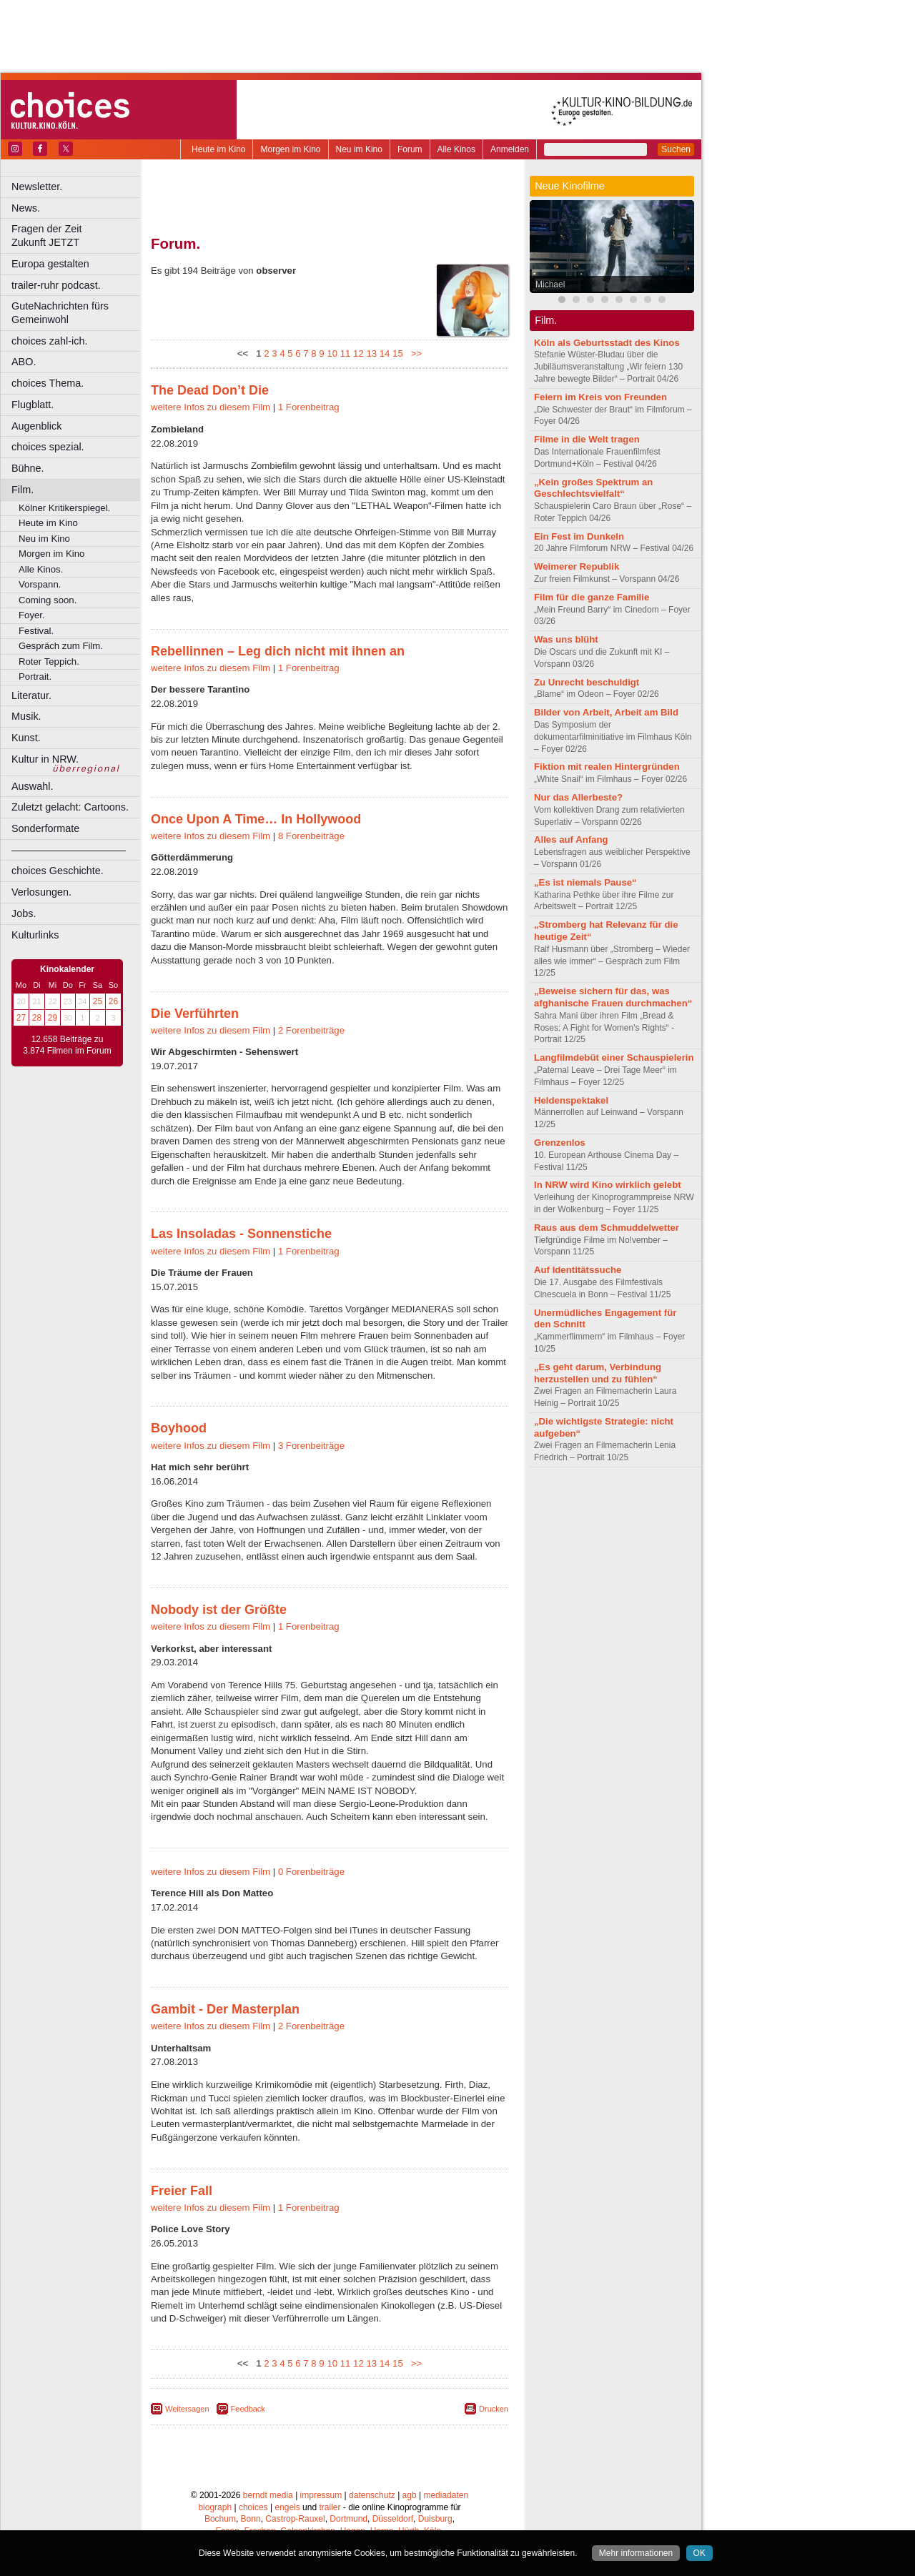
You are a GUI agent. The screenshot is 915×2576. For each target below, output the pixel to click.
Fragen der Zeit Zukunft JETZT (77, 235)
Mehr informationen (636, 2553)
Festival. (36, 630)
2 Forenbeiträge (311, 1030)
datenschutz (372, 2495)
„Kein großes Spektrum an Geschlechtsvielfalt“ (593, 488)
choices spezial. (47, 446)
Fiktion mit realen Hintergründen (607, 766)
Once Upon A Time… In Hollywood (256, 819)
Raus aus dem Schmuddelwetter (606, 1227)
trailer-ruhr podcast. (56, 285)
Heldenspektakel (571, 1100)
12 (358, 353)
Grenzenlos (559, 1142)
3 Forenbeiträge (311, 1445)
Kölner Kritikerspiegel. (64, 507)
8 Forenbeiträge (311, 836)
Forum (409, 149)
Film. (22, 489)
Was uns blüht (566, 639)
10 (332, 353)
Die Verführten (195, 1013)
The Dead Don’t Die (210, 390)
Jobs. (23, 913)
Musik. (26, 716)
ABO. (23, 361)
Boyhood (179, 1428)
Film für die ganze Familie (591, 597)
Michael (550, 284)
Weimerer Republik (576, 566)
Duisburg (435, 2519)
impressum (321, 2495)
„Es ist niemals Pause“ (585, 882)
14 (385, 353)
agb (409, 2495)
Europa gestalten (50, 263)
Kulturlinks (35, 935)
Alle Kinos (456, 149)
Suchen (676, 149)
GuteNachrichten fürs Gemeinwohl (60, 312)
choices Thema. (47, 383)
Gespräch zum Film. (61, 645)
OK (699, 2553)
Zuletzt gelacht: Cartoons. (70, 807)
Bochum (220, 2519)
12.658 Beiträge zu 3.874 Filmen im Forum (67, 1045)
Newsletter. (36, 186)
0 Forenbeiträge (311, 1871)
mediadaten (445, 2495)
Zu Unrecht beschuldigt (586, 682)
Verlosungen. (41, 892)
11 (345, 353)
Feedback (248, 2408)
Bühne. (27, 468)
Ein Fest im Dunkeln (579, 536)
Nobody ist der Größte (219, 1609)
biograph (215, 2507)
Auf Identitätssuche (577, 1269)
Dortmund (348, 2519)
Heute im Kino (218, 149)
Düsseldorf (392, 2519)
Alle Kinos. (41, 569)
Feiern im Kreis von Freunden (600, 397)
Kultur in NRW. (45, 759)
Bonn (251, 2519)
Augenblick (36, 426)
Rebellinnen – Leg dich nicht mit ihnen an (278, 651)
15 (397, 353)
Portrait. (35, 676)
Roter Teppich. (49, 661)
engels (287, 2507)
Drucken (493, 2408)
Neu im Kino (359, 149)
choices (253, 2507)
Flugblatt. (32, 404)
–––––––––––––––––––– (68, 850)
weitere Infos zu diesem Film (210, 407)
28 (36, 1018)
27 (21, 1018)
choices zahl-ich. (49, 341)
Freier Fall (181, 2191)
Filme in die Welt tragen (587, 439)
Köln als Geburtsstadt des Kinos (607, 342)
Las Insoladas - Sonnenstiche (241, 1234)
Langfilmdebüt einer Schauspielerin (614, 1057)
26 (113, 1001)
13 (371, 353)
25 (97, 1001)
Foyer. (32, 615)
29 (52, 1018)
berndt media (268, 2495)
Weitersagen (187, 2408)
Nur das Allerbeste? (578, 797)
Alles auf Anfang (571, 839)
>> (413, 353)
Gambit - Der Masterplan (225, 2009)
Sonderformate (45, 828)
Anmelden (509, 149)
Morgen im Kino (290, 149)
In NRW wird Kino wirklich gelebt (607, 1184)
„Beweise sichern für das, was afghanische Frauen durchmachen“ (613, 997)
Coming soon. (47, 600)
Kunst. (26, 737)
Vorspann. (40, 584)
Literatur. (31, 695)
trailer (329, 2507)
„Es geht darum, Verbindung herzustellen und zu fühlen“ (597, 1373)
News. (25, 208)
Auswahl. (32, 786)
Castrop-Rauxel (295, 2519)
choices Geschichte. (57, 870)
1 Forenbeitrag (309, 407)
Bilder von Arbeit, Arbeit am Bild (606, 712)
